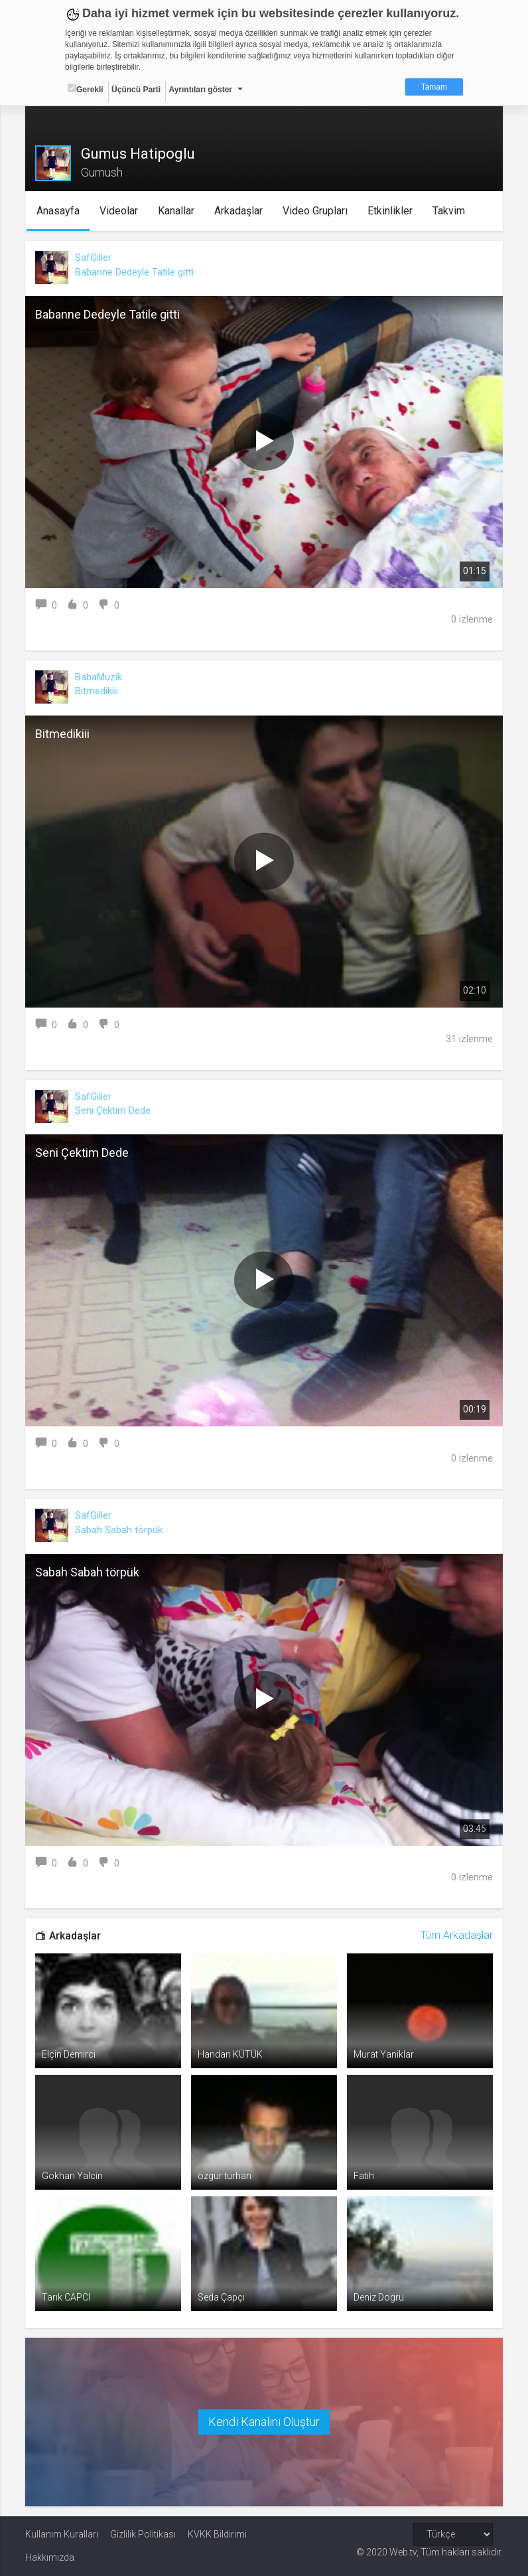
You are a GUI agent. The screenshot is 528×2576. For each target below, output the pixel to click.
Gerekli (85, 89)
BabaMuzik (98, 677)
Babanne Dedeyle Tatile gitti (134, 272)
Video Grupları (315, 210)
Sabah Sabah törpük (119, 1530)
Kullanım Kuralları (61, 2534)
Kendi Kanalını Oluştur (264, 2422)
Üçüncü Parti (136, 89)
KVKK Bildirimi (217, 2534)
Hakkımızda (49, 2557)
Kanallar (177, 210)
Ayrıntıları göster (200, 89)
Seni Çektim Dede (113, 1110)
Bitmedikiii (96, 691)
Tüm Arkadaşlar (457, 1935)
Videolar (119, 210)
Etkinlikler (390, 210)
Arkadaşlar (239, 210)
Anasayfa (58, 210)
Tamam (434, 87)
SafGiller (93, 258)
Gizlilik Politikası (143, 2534)
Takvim (449, 210)
